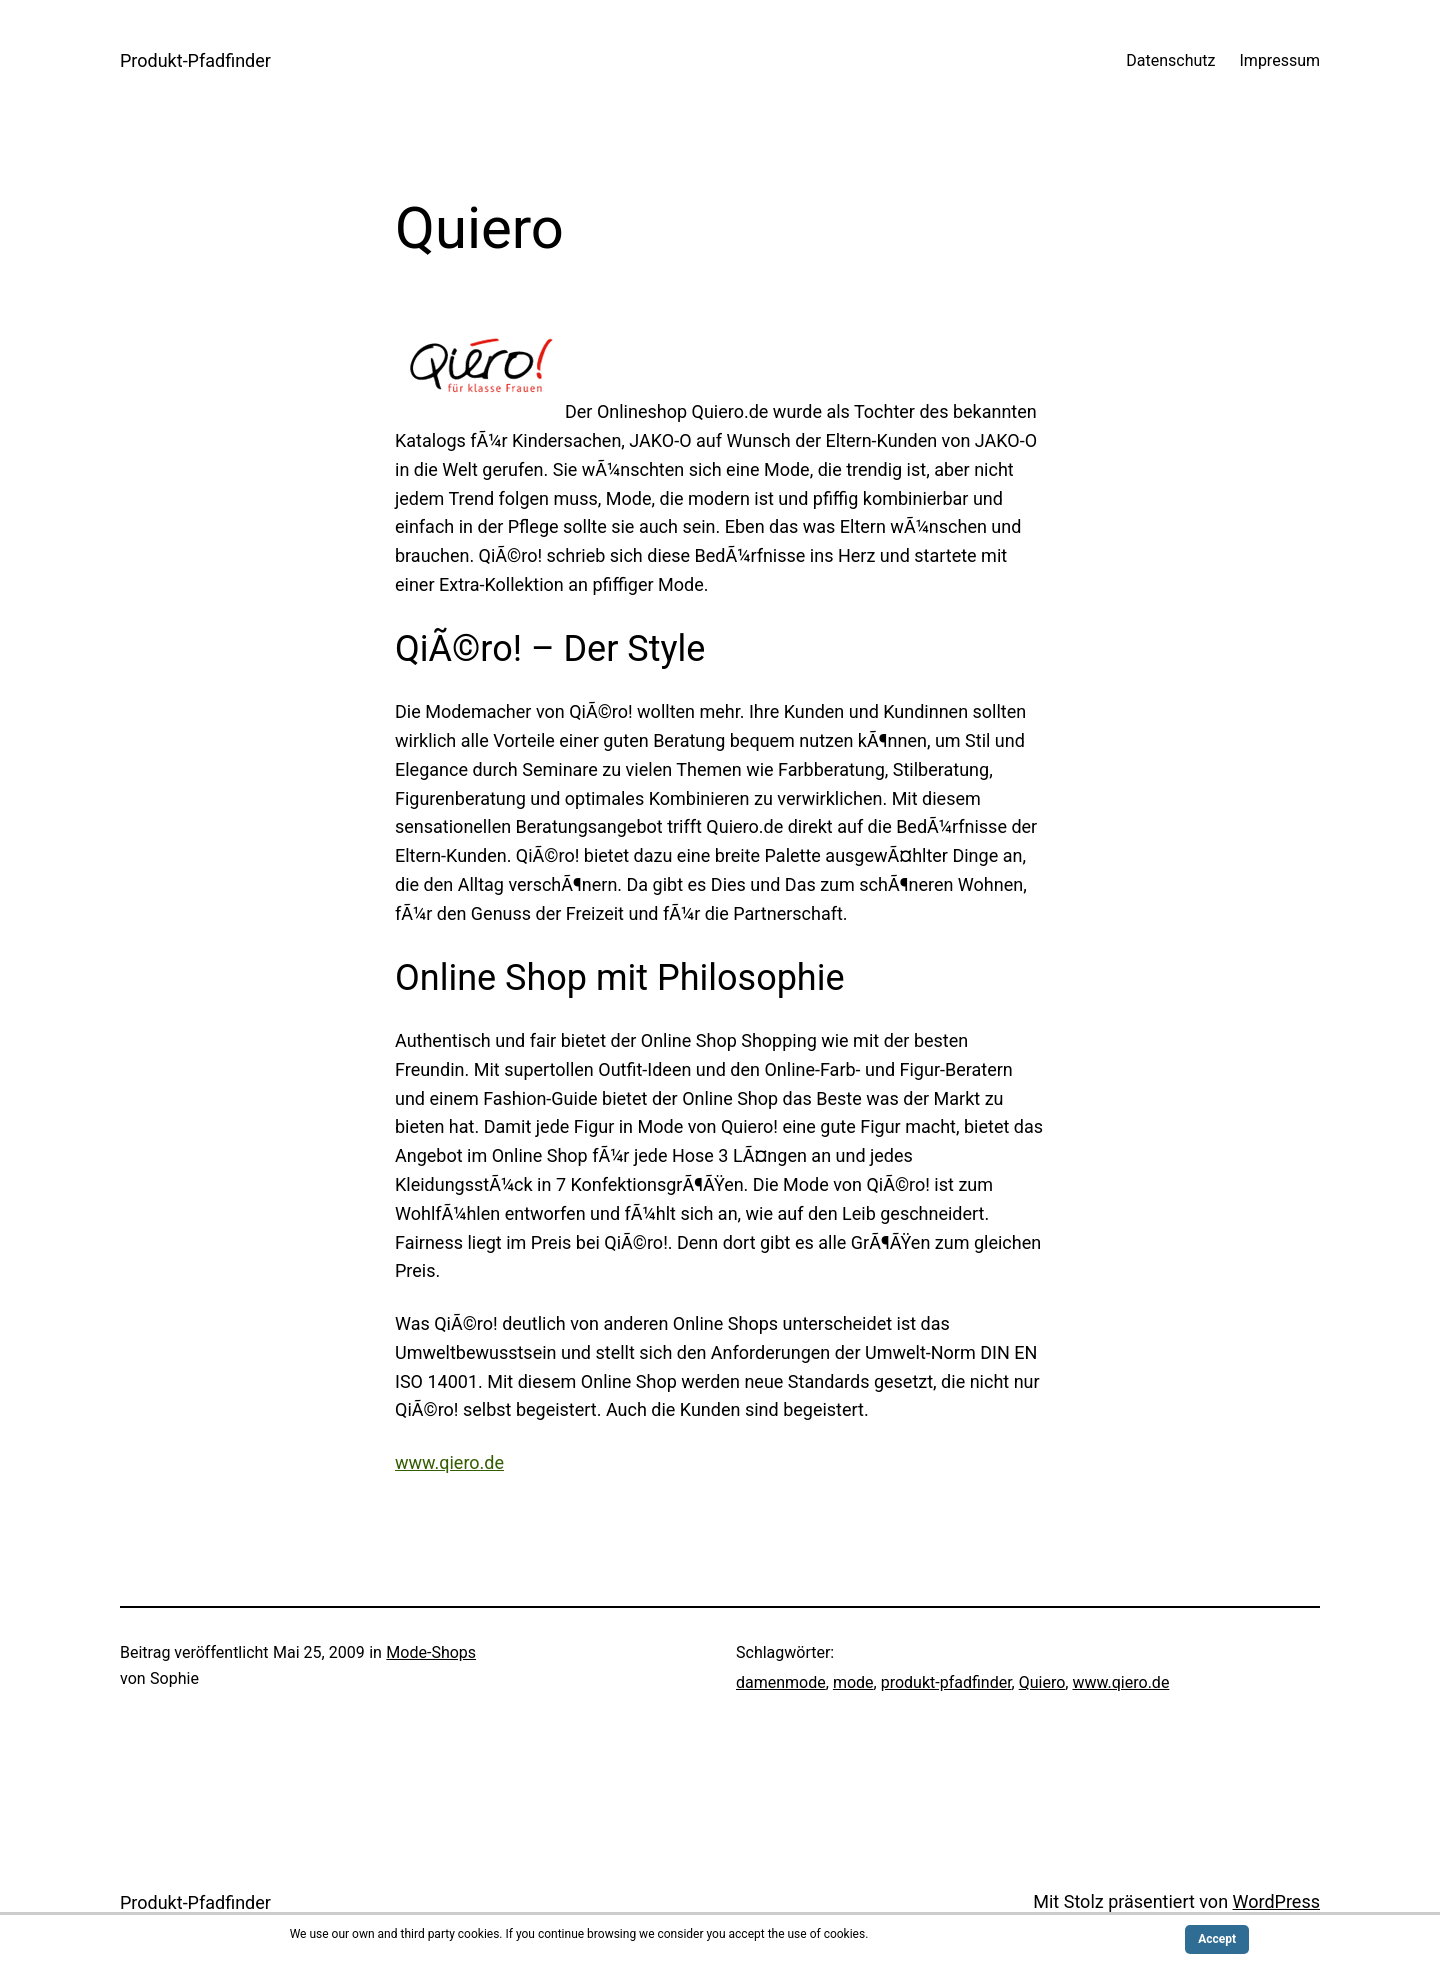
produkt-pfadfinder (946, 1682)
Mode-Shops (431, 1652)
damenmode (781, 1682)
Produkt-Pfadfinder (195, 60)
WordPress (1276, 1901)
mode (853, 1682)
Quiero (1042, 1682)
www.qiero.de (449, 1462)
